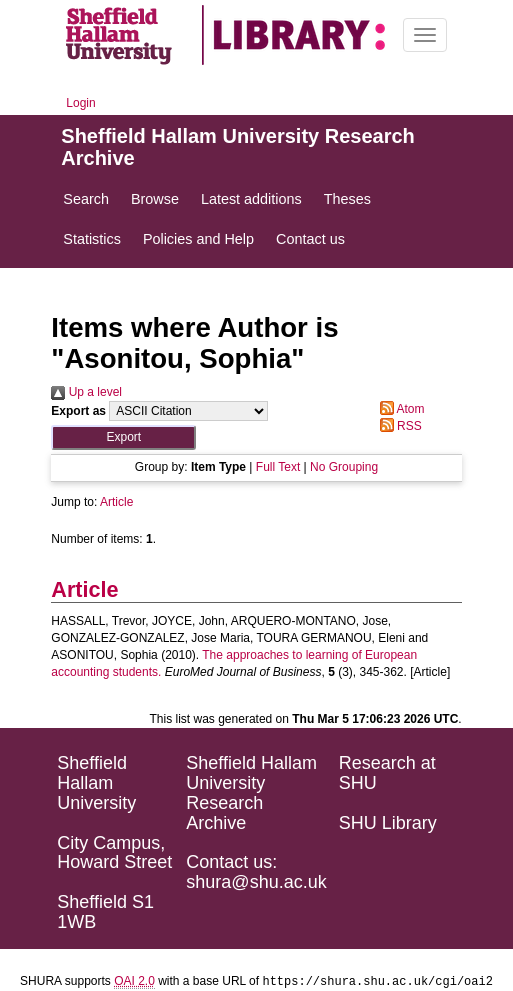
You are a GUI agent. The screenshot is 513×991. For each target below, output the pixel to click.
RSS (398, 426)
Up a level (86, 392)
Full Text (278, 467)
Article (116, 502)
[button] (123, 437)
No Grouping (344, 467)
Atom (399, 409)
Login (80, 103)
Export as (78, 411)
